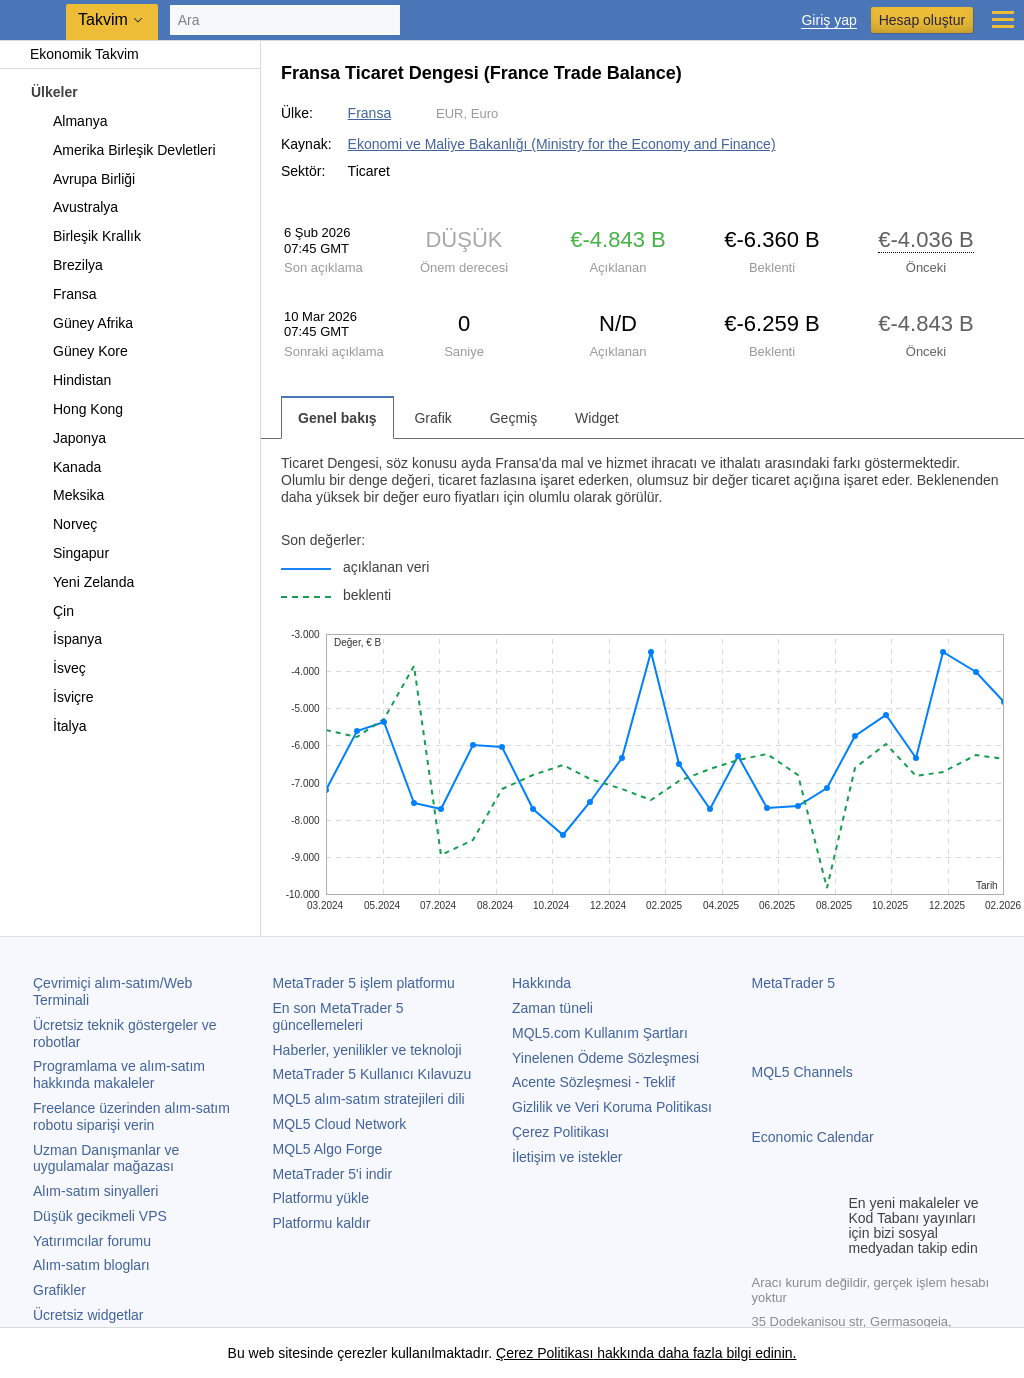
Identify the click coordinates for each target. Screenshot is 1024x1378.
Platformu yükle (321, 1198)
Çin (52, 611)
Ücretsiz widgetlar (88, 1315)
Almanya (68, 121)
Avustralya (74, 207)
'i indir (333, 1174)
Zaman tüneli (552, 1008)
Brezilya (66, 265)
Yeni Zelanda (82, 582)
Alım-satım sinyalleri (95, 1191)
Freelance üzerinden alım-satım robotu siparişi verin (131, 1116)
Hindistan (70, 380)
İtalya (58, 726)
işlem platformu (364, 983)
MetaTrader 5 (794, 983)
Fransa (63, 294)
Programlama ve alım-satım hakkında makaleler (119, 1074)
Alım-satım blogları (91, 1265)
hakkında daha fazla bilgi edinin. (694, 1353)
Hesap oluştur (922, 20)
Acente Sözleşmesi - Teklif (593, 1082)
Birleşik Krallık (85, 236)
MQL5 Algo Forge (328, 1149)
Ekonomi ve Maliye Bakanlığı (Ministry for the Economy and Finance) (562, 144)
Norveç (63, 524)
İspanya (66, 639)
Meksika (67, 495)
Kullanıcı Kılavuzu (372, 1074)
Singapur (69, 553)
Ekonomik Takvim (74, 54)
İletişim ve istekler (567, 1157)
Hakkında (541, 983)
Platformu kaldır (322, 1223)
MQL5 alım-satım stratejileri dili (369, 1099)
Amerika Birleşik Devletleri (123, 150)
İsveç (58, 668)
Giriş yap (828, 20)
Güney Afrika (81, 323)
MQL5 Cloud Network (340, 1124)
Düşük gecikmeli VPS (100, 1216)
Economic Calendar (813, 1137)
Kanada (65, 467)
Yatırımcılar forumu (92, 1241)
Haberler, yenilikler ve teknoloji (367, 1050)
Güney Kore (79, 351)
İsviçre (61, 697)
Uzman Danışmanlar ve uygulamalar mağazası (106, 1158)
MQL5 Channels (802, 1072)
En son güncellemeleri (338, 1016)
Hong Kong (76, 409)
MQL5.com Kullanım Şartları (600, 1033)
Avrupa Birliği (82, 179)
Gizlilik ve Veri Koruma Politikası (612, 1107)
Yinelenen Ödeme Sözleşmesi (605, 1058)
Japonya (68, 438)
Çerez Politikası (560, 1132)
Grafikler (59, 1290)
